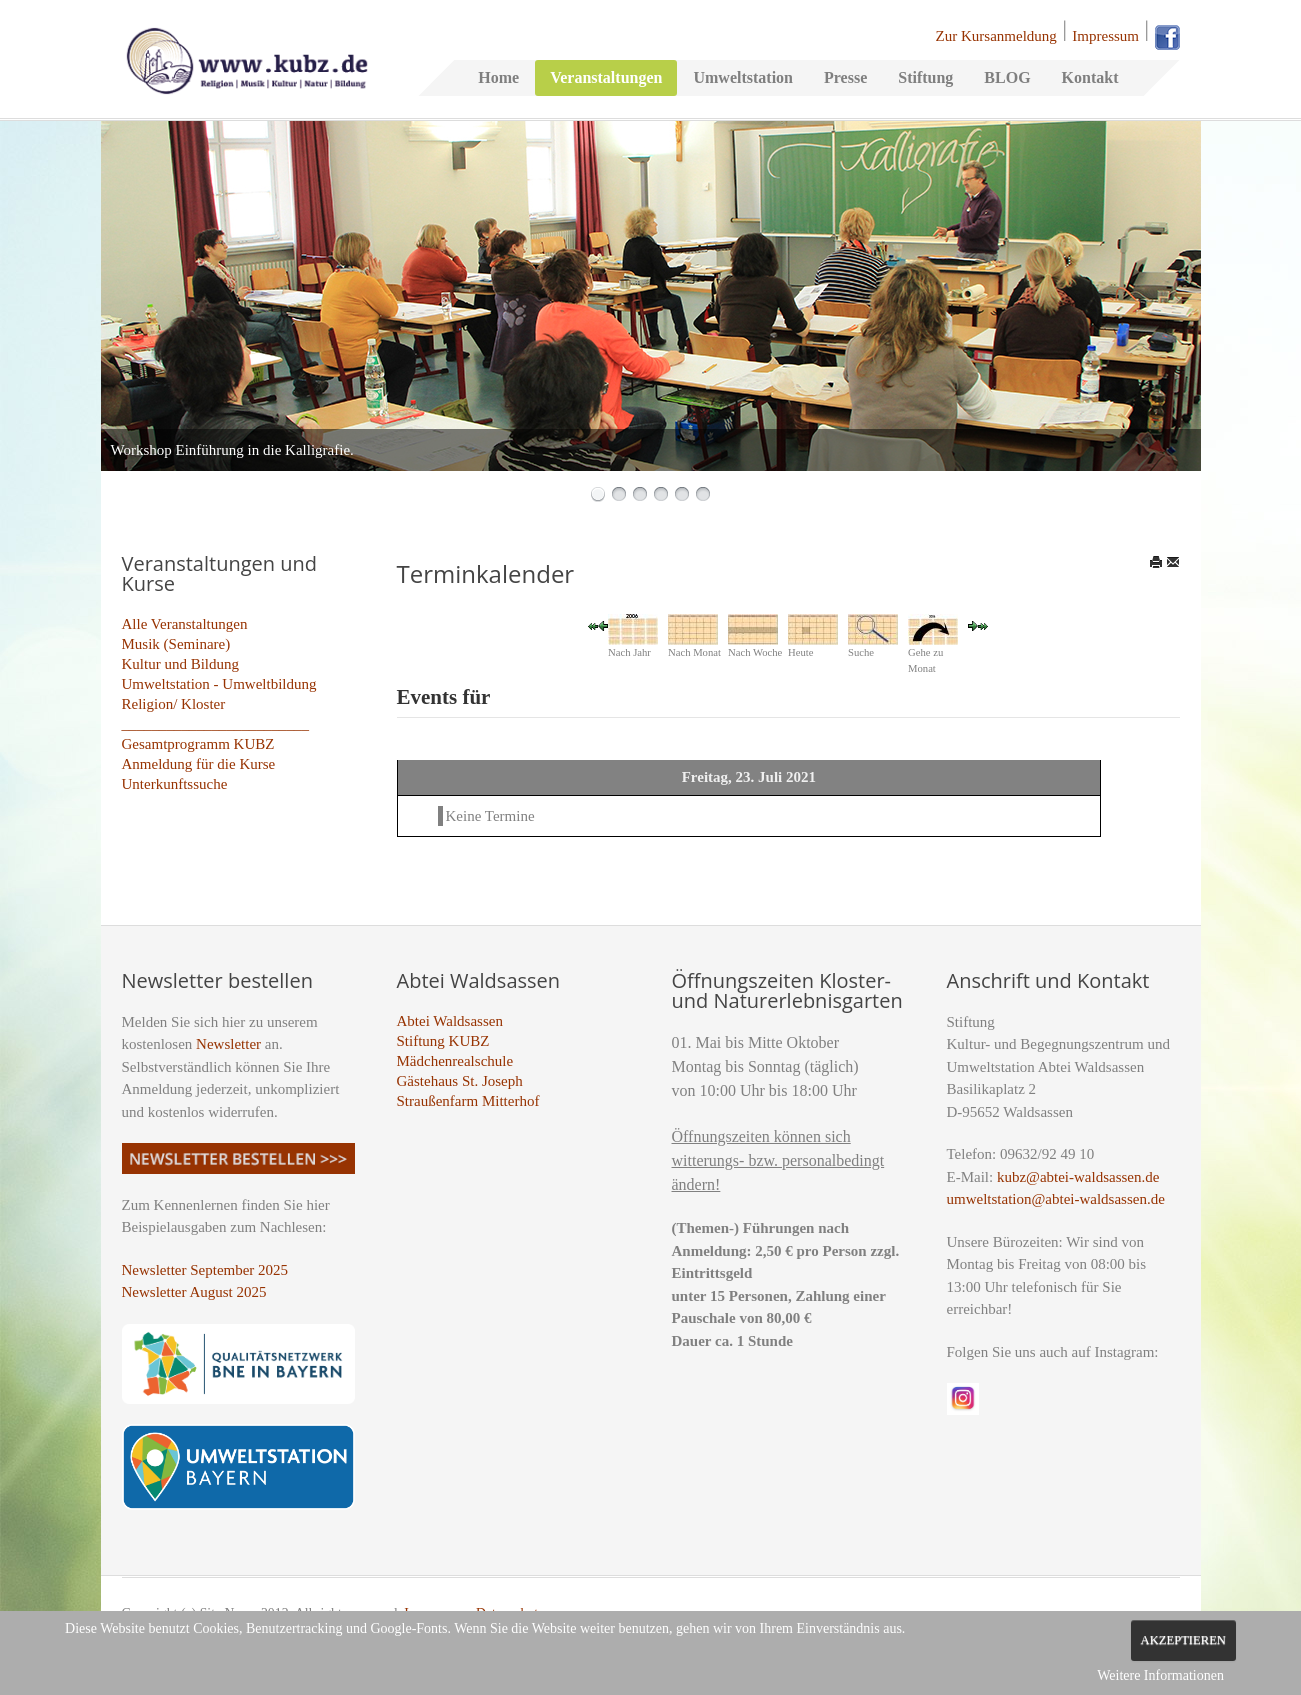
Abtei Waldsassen (450, 1021)
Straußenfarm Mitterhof (468, 1101)
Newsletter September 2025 (205, 1270)
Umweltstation (743, 77)
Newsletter (228, 1044)
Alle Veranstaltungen (185, 624)
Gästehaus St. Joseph (460, 1081)
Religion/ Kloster (174, 704)
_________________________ (216, 724)
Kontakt (1090, 77)
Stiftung (925, 77)
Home (498, 77)
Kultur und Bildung (181, 664)
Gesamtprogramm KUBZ (198, 744)
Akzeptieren (1183, 1640)
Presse (845, 77)
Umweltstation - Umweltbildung (219, 684)
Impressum (1105, 36)
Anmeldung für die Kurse (199, 764)
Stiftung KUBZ (443, 1041)
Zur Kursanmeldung (996, 36)
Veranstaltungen (606, 77)
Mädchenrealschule (455, 1061)
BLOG (1007, 77)
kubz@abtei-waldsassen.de (1078, 1177)
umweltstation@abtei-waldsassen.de (1056, 1199)
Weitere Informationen (1160, 1675)
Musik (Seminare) (176, 644)
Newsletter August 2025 (194, 1292)
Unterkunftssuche (175, 784)
